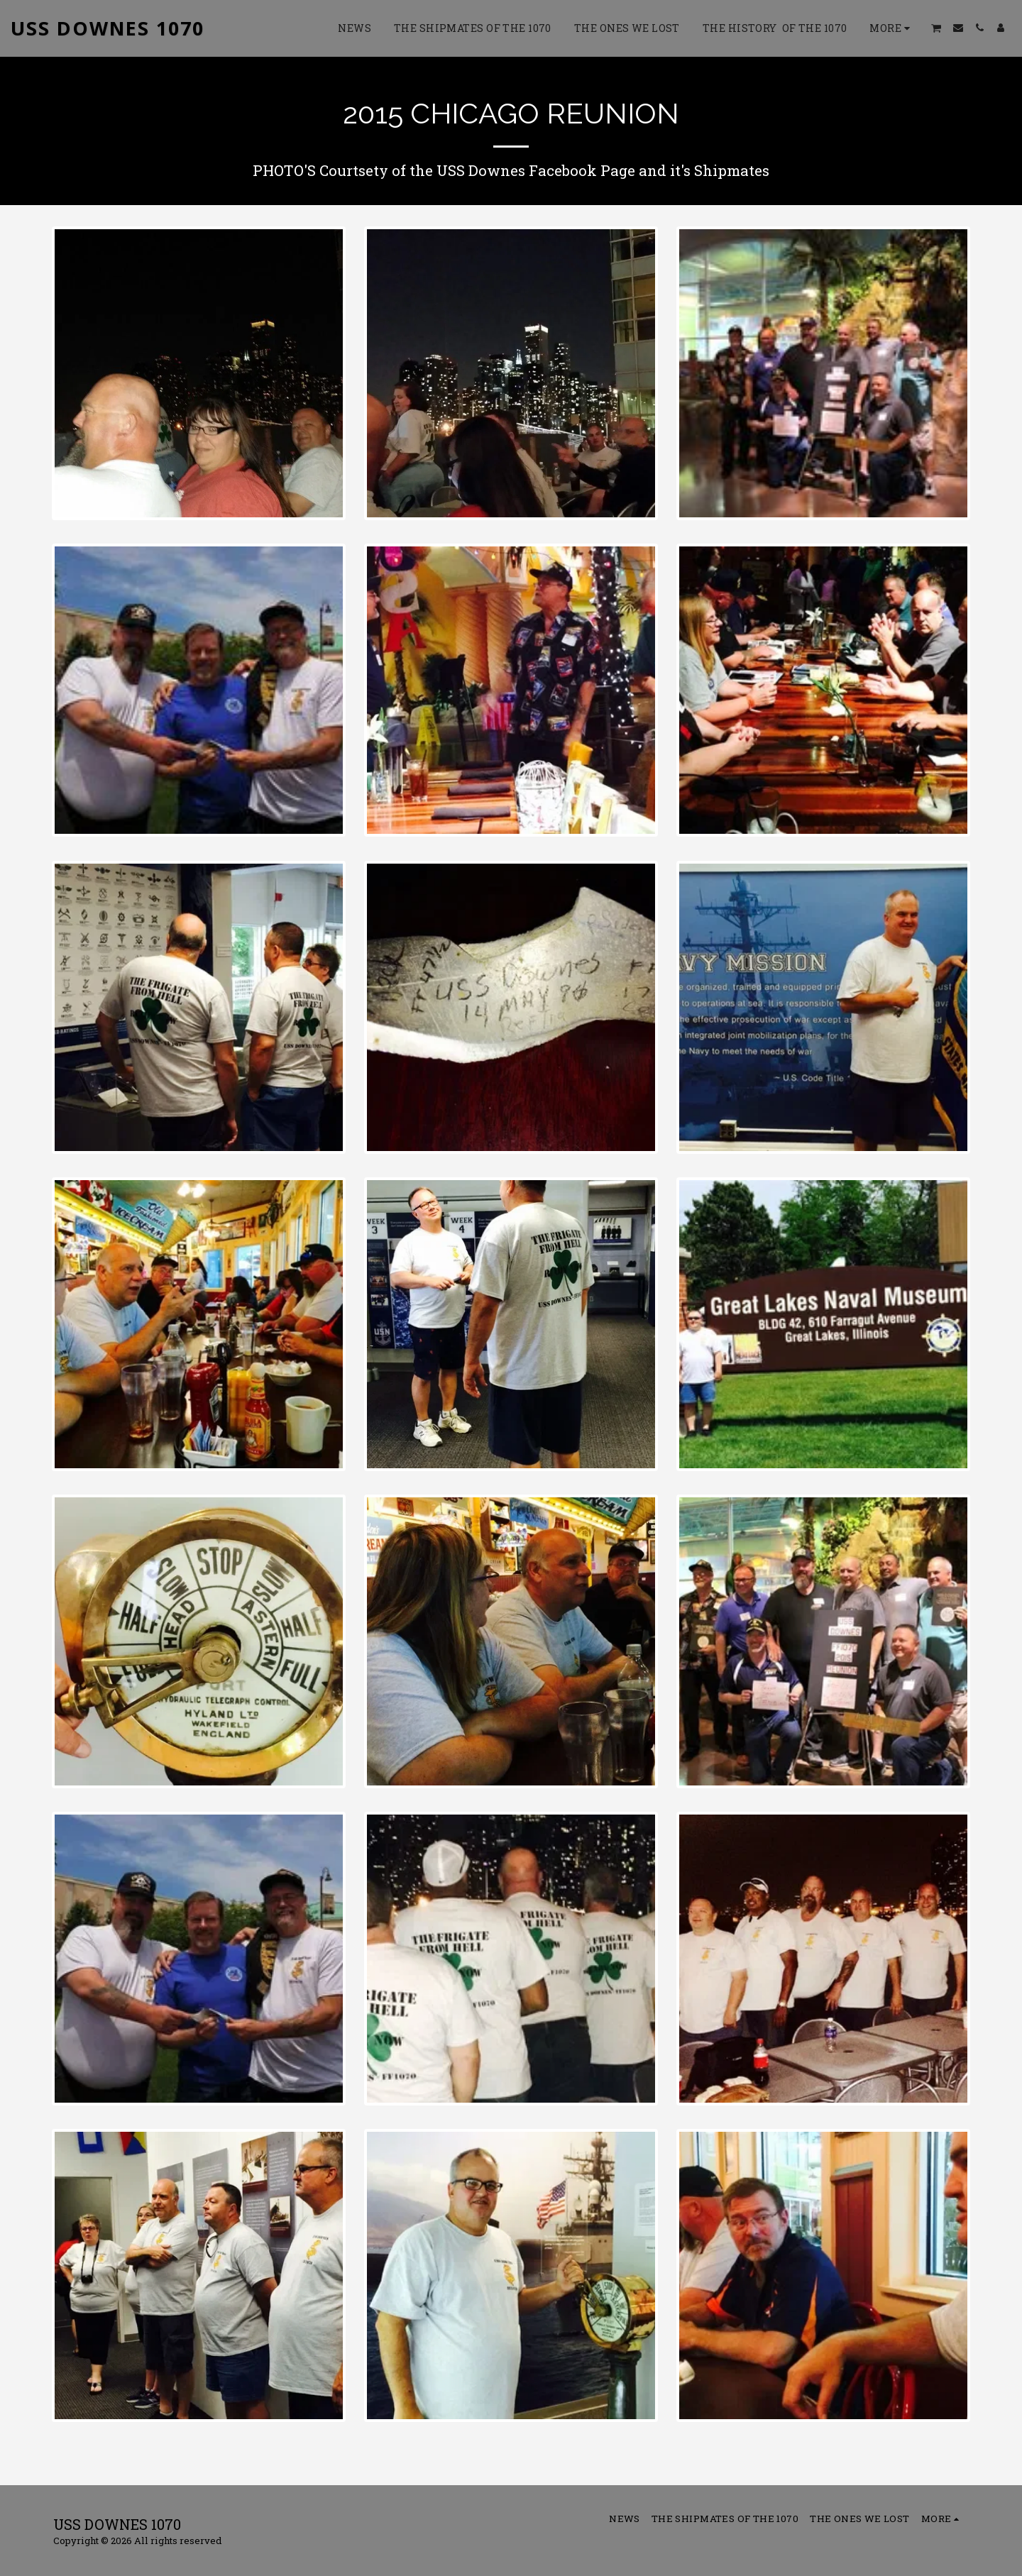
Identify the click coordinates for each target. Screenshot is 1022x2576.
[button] (936, 28)
